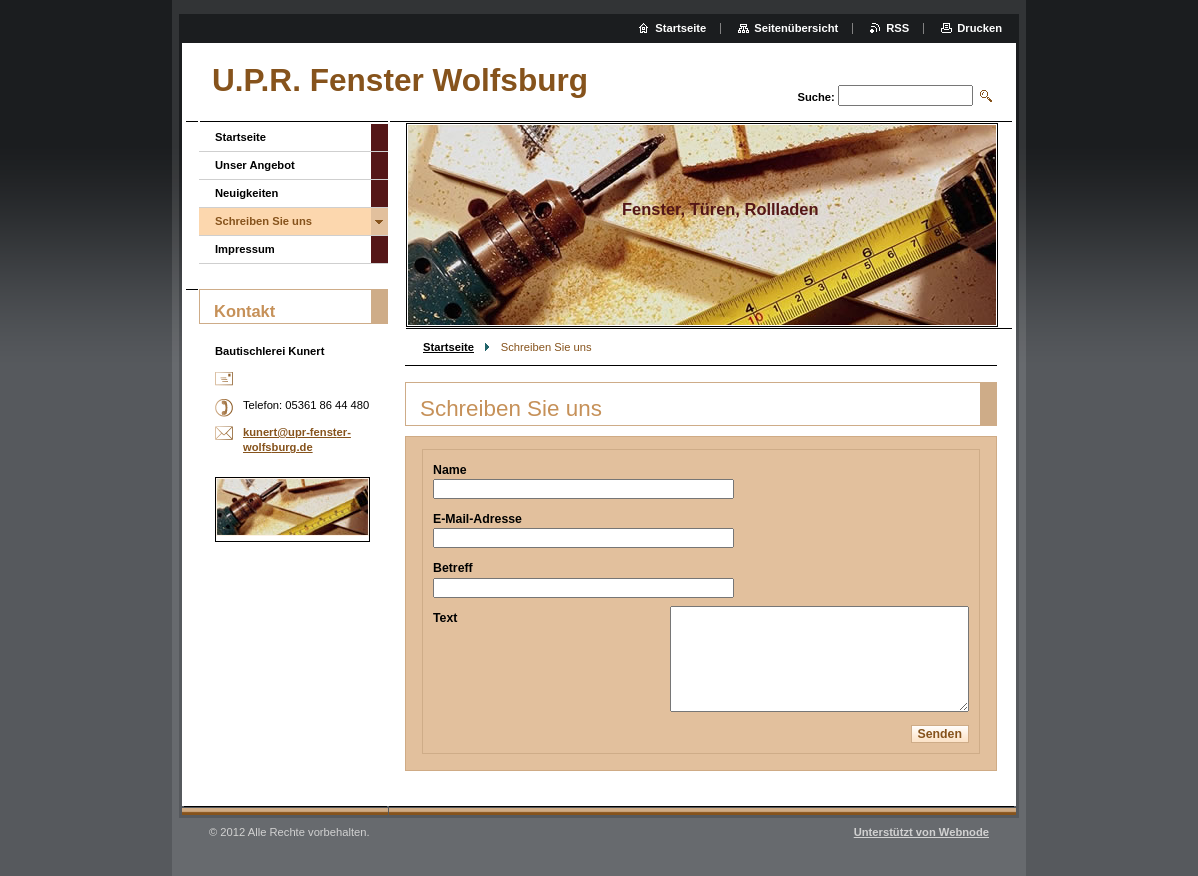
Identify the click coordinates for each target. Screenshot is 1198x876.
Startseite (448, 347)
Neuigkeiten (246, 193)
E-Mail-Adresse (477, 519)
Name (450, 470)
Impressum (245, 249)
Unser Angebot (255, 165)
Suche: (815, 97)
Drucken (979, 28)
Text (445, 618)
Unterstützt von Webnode (921, 832)
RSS (897, 28)
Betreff (453, 568)
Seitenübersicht (796, 28)
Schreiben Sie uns (263, 221)
